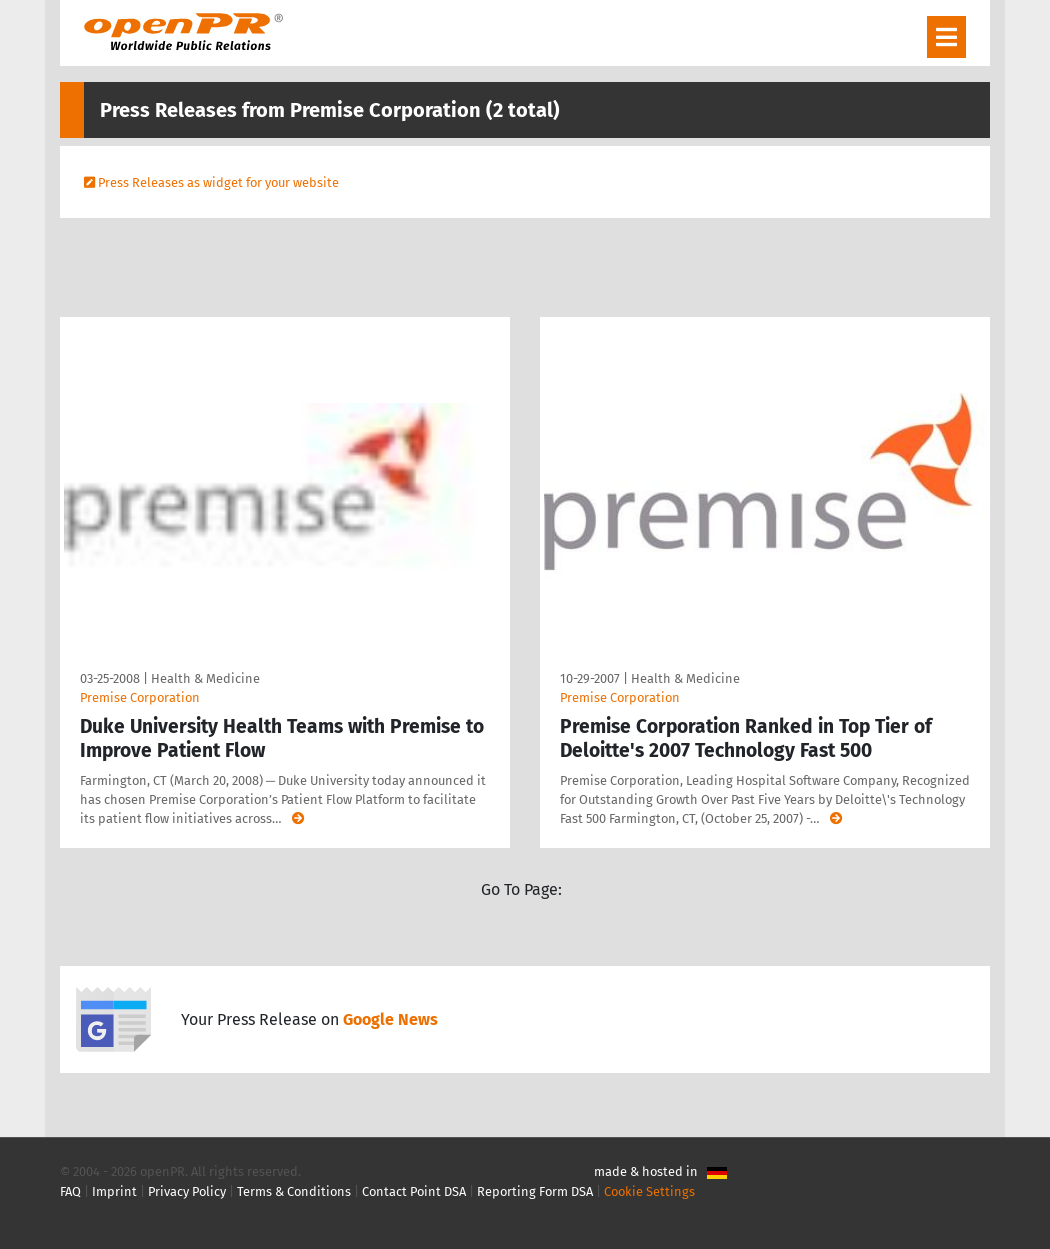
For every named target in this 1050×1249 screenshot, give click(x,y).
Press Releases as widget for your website (218, 182)
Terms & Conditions (294, 1191)
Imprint (114, 1191)
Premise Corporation (140, 697)
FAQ (70, 1191)
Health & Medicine (205, 678)
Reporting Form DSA (535, 1191)
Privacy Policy (187, 1191)
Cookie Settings (649, 1191)
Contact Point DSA (414, 1191)
